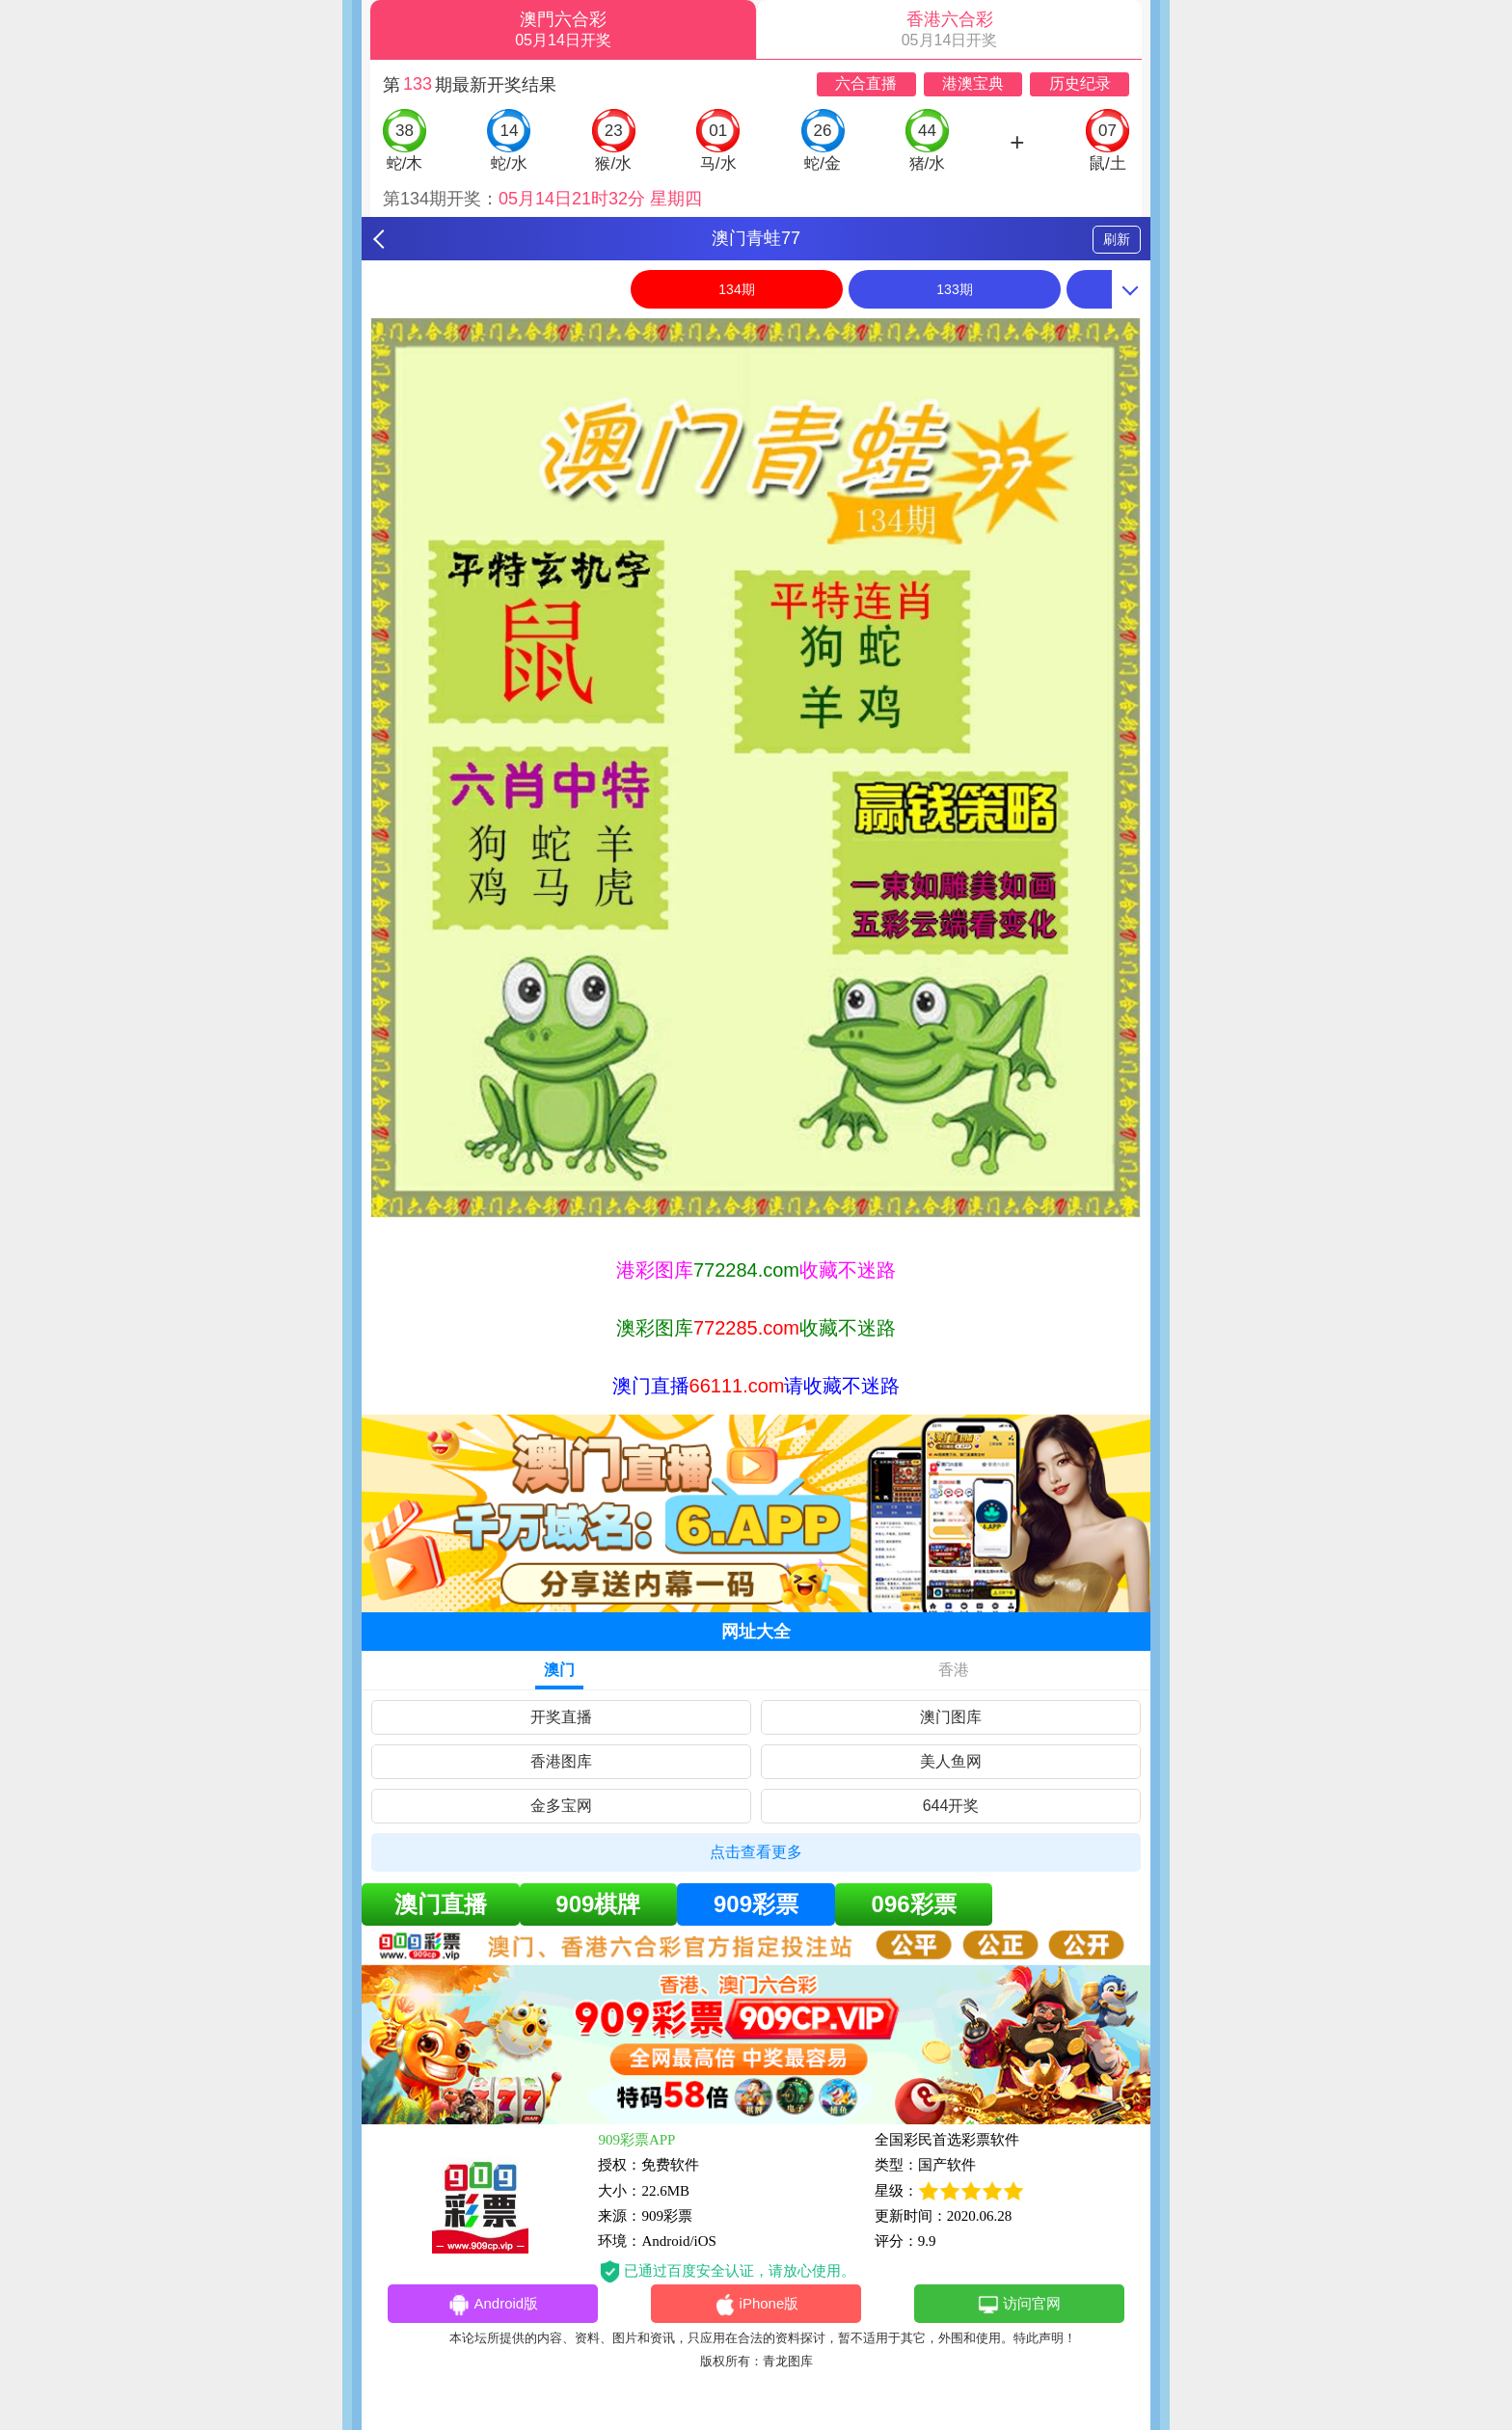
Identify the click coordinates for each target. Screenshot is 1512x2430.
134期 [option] (736, 289)
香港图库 (561, 1761)
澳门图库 (951, 1717)
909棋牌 (597, 1904)
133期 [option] (954, 289)
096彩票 (914, 1904)
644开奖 (951, 1805)
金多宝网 (561, 1805)
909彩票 (756, 1904)
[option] (756, 768)
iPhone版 (756, 2304)
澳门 (559, 1669)
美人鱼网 (951, 1761)
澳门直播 (440, 1904)
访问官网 (1019, 2304)
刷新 (1116, 239)
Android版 (492, 2304)
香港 (953, 1669)
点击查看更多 (756, 1852)
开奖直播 (561, 1717)
